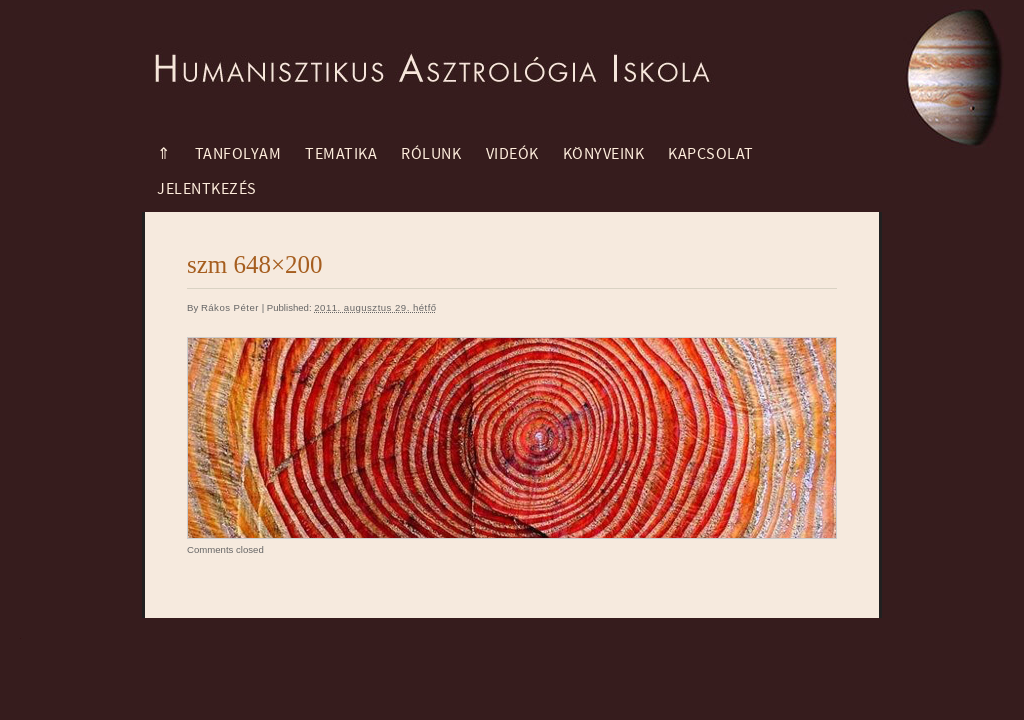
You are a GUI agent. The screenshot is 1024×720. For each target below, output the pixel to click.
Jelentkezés (207, 189)
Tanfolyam (238, 154)
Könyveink (604, 154)
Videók (512, 154)
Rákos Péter (230, 307)
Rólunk (431, 154)
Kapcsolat (711, 154)
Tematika (341, 154)
